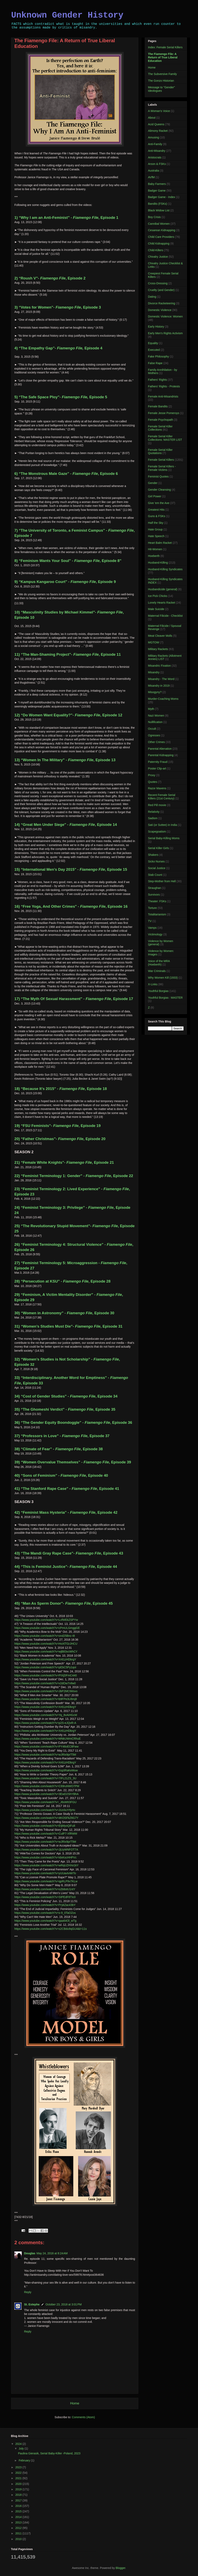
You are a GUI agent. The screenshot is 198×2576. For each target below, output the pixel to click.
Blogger (120, 2568)
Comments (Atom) (83, 2417)
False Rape (155, 363)
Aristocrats (154, 157)
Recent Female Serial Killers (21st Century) (161, 796)
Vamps (152, 927)
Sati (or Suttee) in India (162, 824)
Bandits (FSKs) (157, 203)
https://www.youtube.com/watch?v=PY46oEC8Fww (46, 1746)
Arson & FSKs (157, 163)
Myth (151, 708)
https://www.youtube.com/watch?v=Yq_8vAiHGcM (45, 1715)
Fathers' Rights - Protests (164, 386)
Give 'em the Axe (158, 503)
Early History (156, 326)
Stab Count (155, 874)
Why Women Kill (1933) (163, 977)
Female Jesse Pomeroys (163, 413)
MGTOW (153, 642)
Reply (27, 2292)
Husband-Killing (158, 562)
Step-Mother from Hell (162, 881)
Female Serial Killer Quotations (160, 451)
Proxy (151, 775)
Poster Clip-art (157, 768)
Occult (152, 728)
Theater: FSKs (157, 901)
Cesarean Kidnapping (161, 230)
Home (74, 2403)
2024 (18, 2443)
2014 (18, 2517)
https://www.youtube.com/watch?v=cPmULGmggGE (47, 1627)
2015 (18, 2511)
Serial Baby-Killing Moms (164, 838)
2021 (18, 2478)
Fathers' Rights (157, 379)
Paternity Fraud (157, 761)
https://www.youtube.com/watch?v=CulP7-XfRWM (45, 1833)
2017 (18, 2500)
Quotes (152, 781)
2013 (18, 2522)
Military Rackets (158, 649)
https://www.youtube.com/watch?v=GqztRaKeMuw (46, 1770)
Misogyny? (155, 692)
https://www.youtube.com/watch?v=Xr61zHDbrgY (45, 1659)
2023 (18, 2467)
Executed (154, 349)
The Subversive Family (162, 74)
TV (150, 921)
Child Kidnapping (158, 243)
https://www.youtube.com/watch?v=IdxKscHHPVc (45, 1857)
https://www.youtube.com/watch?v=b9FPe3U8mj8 (45, 1699)
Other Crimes (156, 742)
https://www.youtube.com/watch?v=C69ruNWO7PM (46, 1786)
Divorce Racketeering (161, 303)
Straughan (154, 888)
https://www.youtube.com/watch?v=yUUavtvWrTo (45, 1873)
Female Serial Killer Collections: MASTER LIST (165, 438)
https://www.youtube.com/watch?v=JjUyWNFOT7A (46, 1849)
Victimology (155, 934)
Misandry (154, 672)
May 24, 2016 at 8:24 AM (52, 2253)
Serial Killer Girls (158, 848)
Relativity (154, 811)
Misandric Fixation (159, 665)
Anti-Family (155, 144)
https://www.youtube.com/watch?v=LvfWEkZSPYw (46, 1619)
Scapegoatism (157, 831)
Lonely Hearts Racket (161, 602)
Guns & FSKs (156, 516)
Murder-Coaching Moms (163, 698)
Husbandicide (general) (162, 589)
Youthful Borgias (158, 991)
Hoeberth (154, 556)
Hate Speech (156, 536)
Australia (153, 170)
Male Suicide (156, 609)
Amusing (153, 137)
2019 (18, 2489)
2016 (18, 2505)
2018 (18, 2494)
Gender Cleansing (159, 489)
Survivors (154, 894)
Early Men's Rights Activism (165, 333)
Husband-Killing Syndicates (165, 569)
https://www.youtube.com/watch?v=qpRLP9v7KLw (46, 1881)
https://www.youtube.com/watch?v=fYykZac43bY (45, 1905)
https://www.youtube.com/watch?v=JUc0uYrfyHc (44, 1810)
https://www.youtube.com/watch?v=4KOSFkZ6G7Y (46, 1817)
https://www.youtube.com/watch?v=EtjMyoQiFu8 (44, 1825)
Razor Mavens (157, 788)
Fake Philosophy (158, 356)
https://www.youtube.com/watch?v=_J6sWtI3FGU (45, 1802)
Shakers (153, 854)
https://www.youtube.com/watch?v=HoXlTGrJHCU (45, 1643)
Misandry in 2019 (159, 685)
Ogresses (154, 735)
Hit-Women (155, 549)
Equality (153, 343)
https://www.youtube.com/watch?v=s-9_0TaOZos (45, 1912)
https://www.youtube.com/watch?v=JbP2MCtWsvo (46, 1691)
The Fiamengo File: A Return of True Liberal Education (162, 57)
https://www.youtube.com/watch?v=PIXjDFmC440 (45, 1675)
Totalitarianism (157, 914)
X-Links (153, 984)
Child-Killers (155, 250)
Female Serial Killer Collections (160, 428)
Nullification (155, 722)
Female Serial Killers (161, 459)
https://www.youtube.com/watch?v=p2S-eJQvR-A (45, 1722)
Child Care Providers (161, 236)
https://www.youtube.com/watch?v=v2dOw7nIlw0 (45, 1683)
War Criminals (157, 971)
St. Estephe (31, 2304)
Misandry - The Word (161, 679)
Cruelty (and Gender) (161, 290)
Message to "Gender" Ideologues (161, 89)
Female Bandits (158, 406)
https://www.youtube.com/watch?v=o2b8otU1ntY (44, 1889)
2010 (18, 2539)
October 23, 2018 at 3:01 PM (64, 2304)
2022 (18, 2472)
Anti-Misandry (156, 150)
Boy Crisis (154, 217)
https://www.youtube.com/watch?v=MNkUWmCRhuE (47, 1738)
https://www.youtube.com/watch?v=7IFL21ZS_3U (45, 1778)
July (21, 2448)
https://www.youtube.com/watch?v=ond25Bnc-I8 (44, 1635)
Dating (152, 296)
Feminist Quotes (158, 476)
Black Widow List (158, 210)
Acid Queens (156, 124)
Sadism (153, 818)
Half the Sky (155, 522)
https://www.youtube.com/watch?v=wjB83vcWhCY (46, 1651)
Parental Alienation (160, 748)
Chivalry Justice (158, 256)
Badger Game (157, 190)
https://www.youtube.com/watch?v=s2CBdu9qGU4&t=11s (50, 1928)
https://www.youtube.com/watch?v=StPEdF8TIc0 (45, 1897)
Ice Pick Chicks (157, 596)
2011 (18, 2533)
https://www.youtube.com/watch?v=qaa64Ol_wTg (45, 1920)
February (25, 2460)
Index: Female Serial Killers (165, 47)
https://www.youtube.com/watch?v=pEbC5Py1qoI (45, 1667)
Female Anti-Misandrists (163, 396)
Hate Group (155, 529)
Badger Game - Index (161, 197)
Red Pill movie (157, 805)
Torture (152, 908)
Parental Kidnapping (161, 755)
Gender (153, 483)
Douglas (29, 2253)
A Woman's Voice (159, 111)
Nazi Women (156, 715)
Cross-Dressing (157, 283)
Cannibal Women (159, 223)
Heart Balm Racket (160, 542)
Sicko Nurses (156, 861)
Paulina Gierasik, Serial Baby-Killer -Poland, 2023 (49, 2453)
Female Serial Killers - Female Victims (162, 468)
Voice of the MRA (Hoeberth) (159, 962)
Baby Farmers (157, 184)
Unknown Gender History (67, 15)
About (151, 117)
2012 (18, 2528)
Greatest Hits (156, 509)
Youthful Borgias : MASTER (165, 997)
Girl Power (154, 496)
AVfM (151, 177)
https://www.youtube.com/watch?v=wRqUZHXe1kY (46, 1865)
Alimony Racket (158, 130)
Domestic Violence (159, 310)
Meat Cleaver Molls (160, 635)
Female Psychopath (160, 419)
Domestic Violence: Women (165, 316)
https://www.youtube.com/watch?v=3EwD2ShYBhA (46, 1794)
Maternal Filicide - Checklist (165, 615)
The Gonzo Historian (161, 80)
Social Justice (156, 868)
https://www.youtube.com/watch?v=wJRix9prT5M (45, 1754)
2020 (18, 2483)
